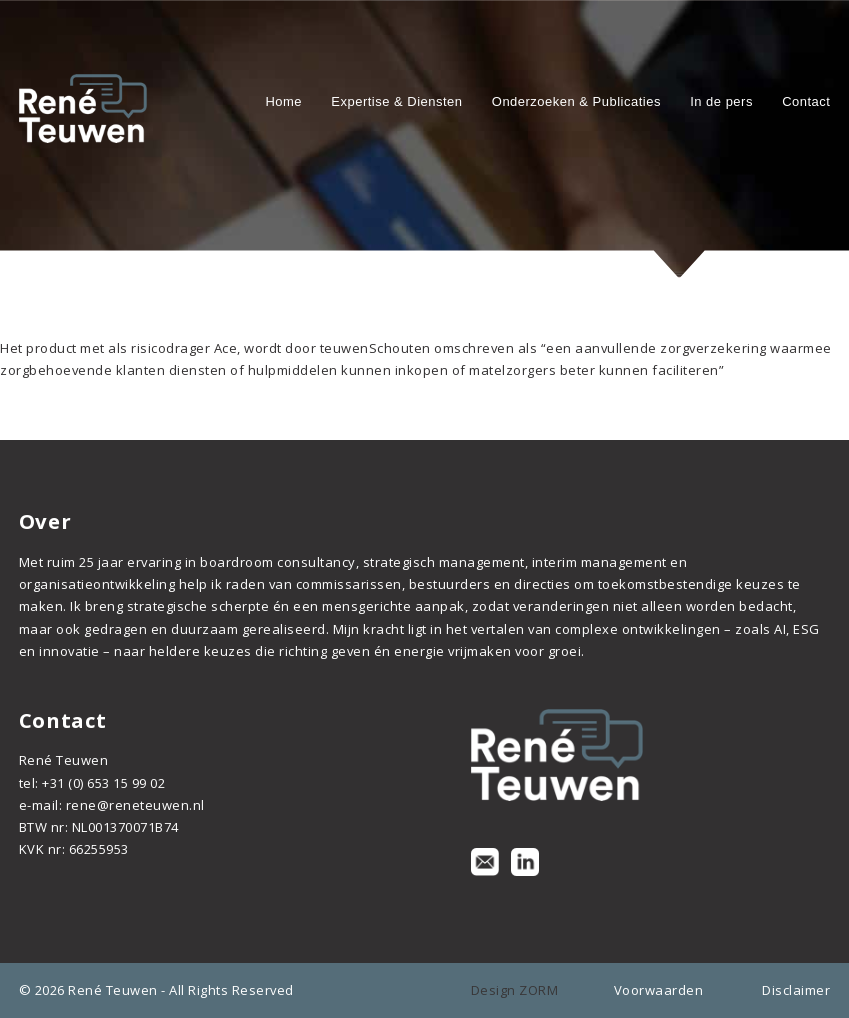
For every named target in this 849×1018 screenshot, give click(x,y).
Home (283, 101)
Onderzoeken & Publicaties (576, 101)
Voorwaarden (659, 990)
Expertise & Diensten (396, 101)
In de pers (721, 101)
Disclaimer (796, 990)
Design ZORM (515, 990)
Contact (806, 101)
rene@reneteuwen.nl (135, 805)
